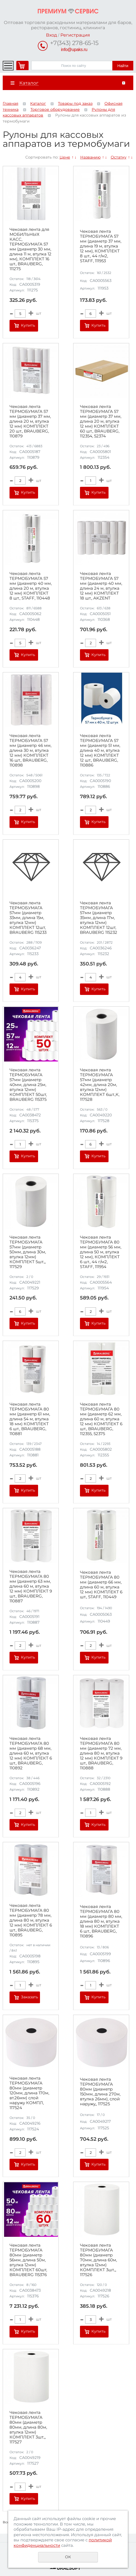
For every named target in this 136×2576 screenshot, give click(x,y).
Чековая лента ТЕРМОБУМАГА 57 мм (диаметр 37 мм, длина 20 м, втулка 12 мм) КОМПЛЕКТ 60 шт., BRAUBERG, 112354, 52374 (100, 421)
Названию (90, 157)
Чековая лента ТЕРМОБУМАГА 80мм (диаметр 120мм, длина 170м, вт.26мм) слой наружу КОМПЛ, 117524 (29, 2093)
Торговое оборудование (55, 109)
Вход (51, 35)
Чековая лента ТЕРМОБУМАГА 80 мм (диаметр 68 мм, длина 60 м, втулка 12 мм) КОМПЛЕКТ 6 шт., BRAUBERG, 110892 (31, 1753)
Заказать (29, 1996)
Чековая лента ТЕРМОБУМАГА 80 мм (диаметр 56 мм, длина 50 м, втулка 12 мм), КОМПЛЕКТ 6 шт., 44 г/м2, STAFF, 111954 (100, 1252)
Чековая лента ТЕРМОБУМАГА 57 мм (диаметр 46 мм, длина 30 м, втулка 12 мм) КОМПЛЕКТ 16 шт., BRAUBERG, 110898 (30, 750)
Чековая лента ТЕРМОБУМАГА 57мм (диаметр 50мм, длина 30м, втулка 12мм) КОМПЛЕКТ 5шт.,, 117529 (28, 1252)
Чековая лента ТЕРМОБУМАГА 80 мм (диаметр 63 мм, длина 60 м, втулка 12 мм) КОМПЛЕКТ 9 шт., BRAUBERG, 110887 (31, 1586)
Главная (10, 103)
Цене (65, 157)
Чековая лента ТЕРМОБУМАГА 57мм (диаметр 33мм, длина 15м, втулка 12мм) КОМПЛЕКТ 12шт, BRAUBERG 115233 (28, 918)
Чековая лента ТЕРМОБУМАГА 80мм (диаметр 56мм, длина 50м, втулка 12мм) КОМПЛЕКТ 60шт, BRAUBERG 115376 (28, 2260)
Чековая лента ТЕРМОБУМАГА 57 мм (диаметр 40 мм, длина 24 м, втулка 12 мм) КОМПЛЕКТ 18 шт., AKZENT (101, 586)
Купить (28, 325)
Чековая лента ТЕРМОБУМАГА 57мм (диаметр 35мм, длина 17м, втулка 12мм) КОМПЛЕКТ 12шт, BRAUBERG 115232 (98, 918)
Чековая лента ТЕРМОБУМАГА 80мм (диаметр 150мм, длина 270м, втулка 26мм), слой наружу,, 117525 (100, 2091)
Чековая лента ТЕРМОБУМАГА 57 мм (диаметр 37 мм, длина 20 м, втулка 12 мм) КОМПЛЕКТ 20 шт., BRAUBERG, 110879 (30, 421)
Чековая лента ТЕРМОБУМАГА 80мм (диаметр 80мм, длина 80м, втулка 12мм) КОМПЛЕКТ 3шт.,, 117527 (28, 2427)
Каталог (38, 103)
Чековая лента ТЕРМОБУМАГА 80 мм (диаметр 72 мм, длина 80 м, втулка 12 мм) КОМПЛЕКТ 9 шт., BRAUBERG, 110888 (101, 1753)
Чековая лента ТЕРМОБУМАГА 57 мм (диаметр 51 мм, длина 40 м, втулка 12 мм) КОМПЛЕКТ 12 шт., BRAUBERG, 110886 (100, 750)
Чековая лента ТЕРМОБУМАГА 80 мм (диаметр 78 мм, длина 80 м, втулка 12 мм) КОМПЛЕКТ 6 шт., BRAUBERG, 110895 (31, 1920)
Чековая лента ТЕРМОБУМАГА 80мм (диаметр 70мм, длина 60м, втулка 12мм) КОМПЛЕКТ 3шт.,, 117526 (98, 2260)
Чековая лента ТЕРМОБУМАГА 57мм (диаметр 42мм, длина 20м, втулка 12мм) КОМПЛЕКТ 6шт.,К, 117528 (99, 1085)
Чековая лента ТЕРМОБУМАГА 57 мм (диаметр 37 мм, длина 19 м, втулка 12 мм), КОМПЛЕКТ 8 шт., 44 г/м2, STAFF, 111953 (100, 246)
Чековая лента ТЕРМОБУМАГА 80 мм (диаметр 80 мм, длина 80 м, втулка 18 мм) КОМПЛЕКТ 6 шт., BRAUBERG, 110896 (101, 1921)
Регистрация (75, 35)
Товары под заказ (75, 103)
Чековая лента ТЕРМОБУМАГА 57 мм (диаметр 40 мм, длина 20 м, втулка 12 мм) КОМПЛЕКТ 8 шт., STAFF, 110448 (31, 586)
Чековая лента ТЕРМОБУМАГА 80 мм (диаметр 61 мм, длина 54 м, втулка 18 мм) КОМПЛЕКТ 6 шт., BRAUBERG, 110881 (30, 1419)
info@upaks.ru (74, 49)
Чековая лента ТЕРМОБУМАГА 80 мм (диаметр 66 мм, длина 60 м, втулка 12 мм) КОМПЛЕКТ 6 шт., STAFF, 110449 (101, 1584)
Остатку (118, 157)
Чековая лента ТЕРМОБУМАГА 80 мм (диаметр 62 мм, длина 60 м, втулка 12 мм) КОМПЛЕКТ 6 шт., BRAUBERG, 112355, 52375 (101, 1419)
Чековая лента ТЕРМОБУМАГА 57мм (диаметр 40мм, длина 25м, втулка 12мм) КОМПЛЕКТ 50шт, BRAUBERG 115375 (28, 1085)
